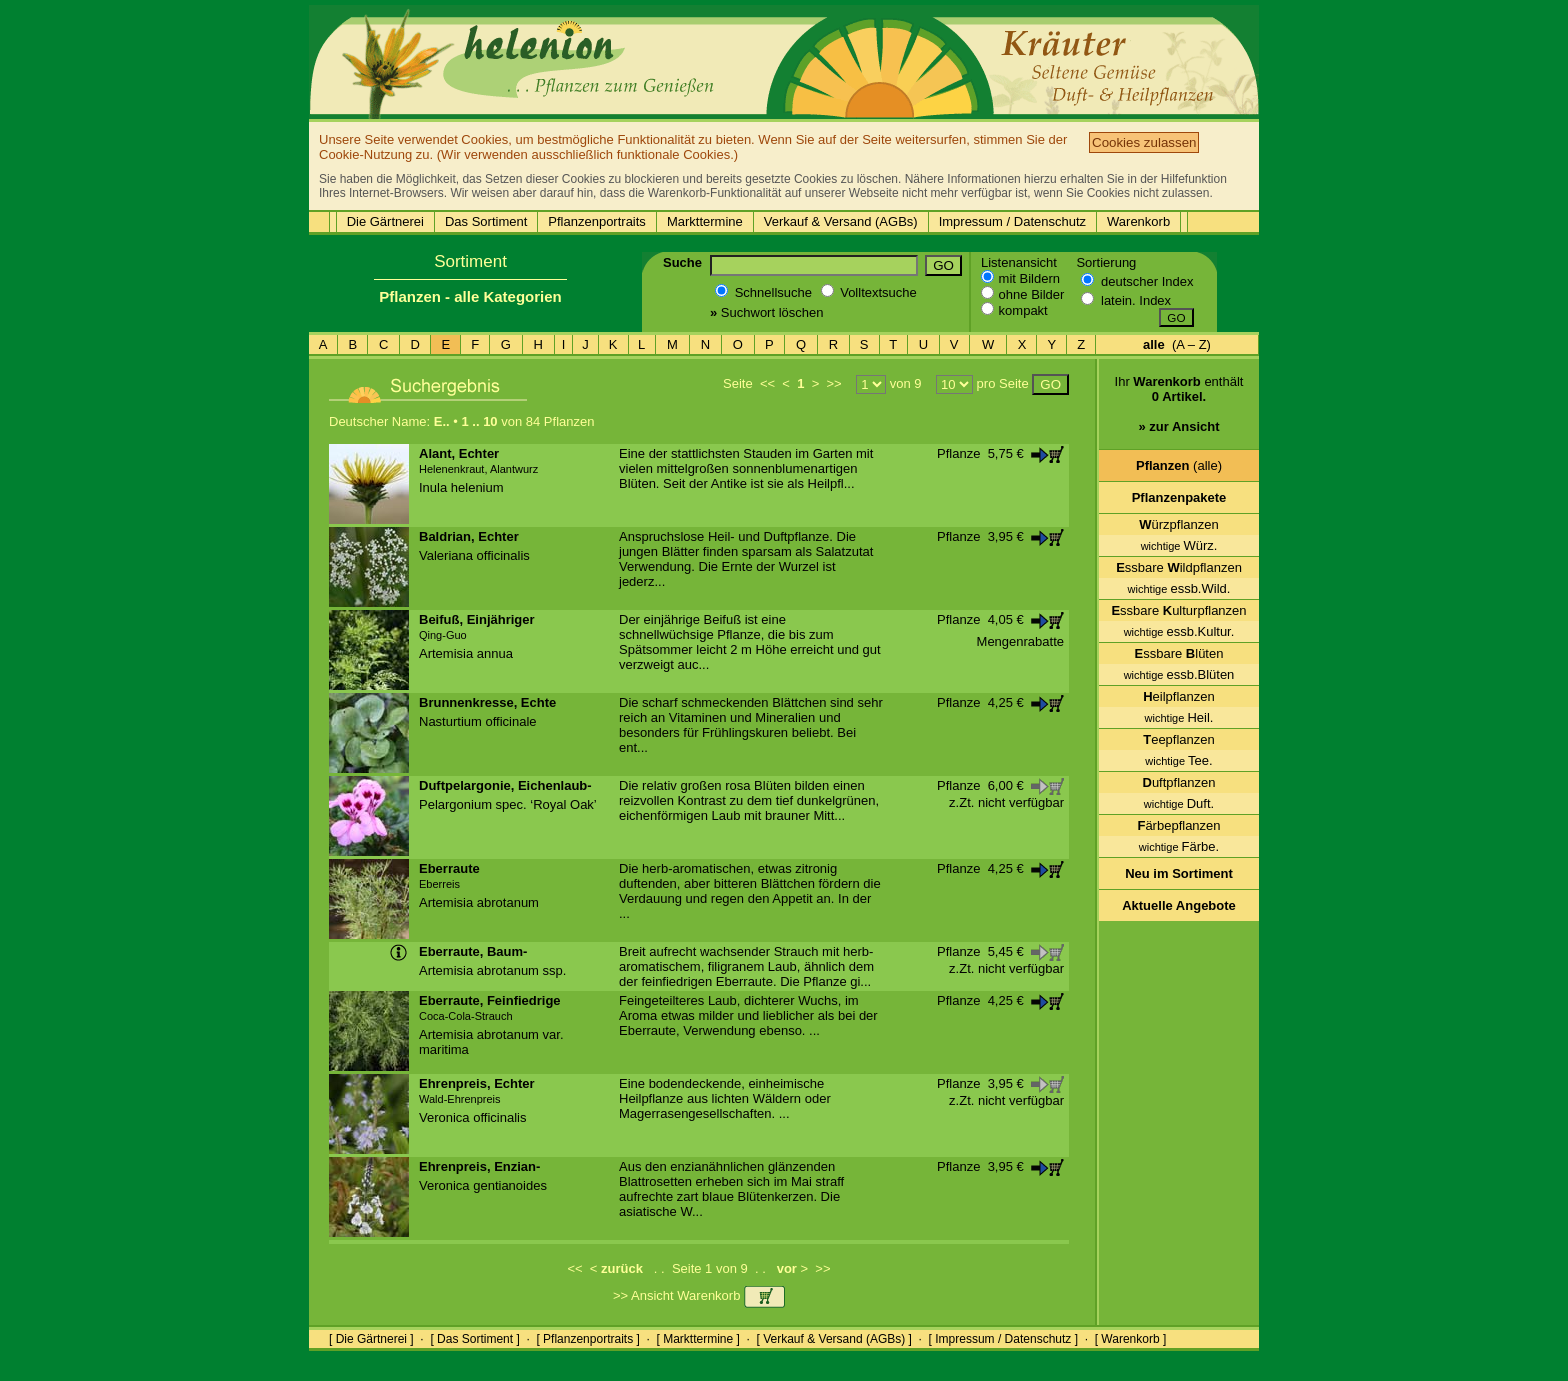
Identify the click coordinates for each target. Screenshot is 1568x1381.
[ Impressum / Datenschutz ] (1003, 1339)
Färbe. (1179, 846)
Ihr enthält (1179, 411)
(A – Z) (1177, 344)
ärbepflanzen (1178, 825)
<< (767, 383)
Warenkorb (1138, 221)
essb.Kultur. (1179, 631)
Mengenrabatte (1020, 641)
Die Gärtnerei (385, 221)
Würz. (1179, 545)
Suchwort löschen (766, 312)
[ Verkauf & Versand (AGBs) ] (834, 1339)
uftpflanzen (1179, 782)
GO (943, 265)
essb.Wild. (1179, 588)
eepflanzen (1179, 739)
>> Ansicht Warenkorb (699, 1295)
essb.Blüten (1179, 674)
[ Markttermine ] (697, 1339)
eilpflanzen (1179, 696)
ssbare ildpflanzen (1179, 567)
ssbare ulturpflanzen (1178, 610)
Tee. (1178, 760)
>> (833, 383)
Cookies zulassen (1144, 142)
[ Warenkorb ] (1131, 1339)
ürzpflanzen (1179, 524)
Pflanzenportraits (597, 221)
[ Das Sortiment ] (474, 1339)
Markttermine (705, 221)
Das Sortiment (486, 221)
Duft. (1179, 803)
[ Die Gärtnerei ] (371, 1339)
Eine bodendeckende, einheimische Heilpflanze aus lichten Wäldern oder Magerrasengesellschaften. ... (725, 1098)
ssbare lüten (1179, 653)
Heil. (1179, 717)
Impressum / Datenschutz (1012, 221)
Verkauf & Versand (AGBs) (841, 221)
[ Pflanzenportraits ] (587, 1339)
